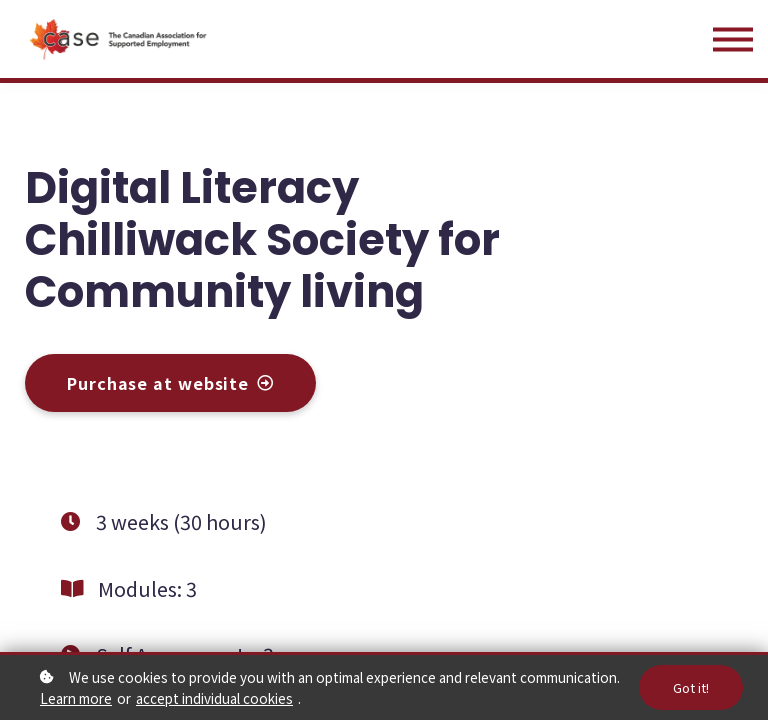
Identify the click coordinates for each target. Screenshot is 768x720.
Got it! (691, 687)
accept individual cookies (214, 698)
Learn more (76, 698)
